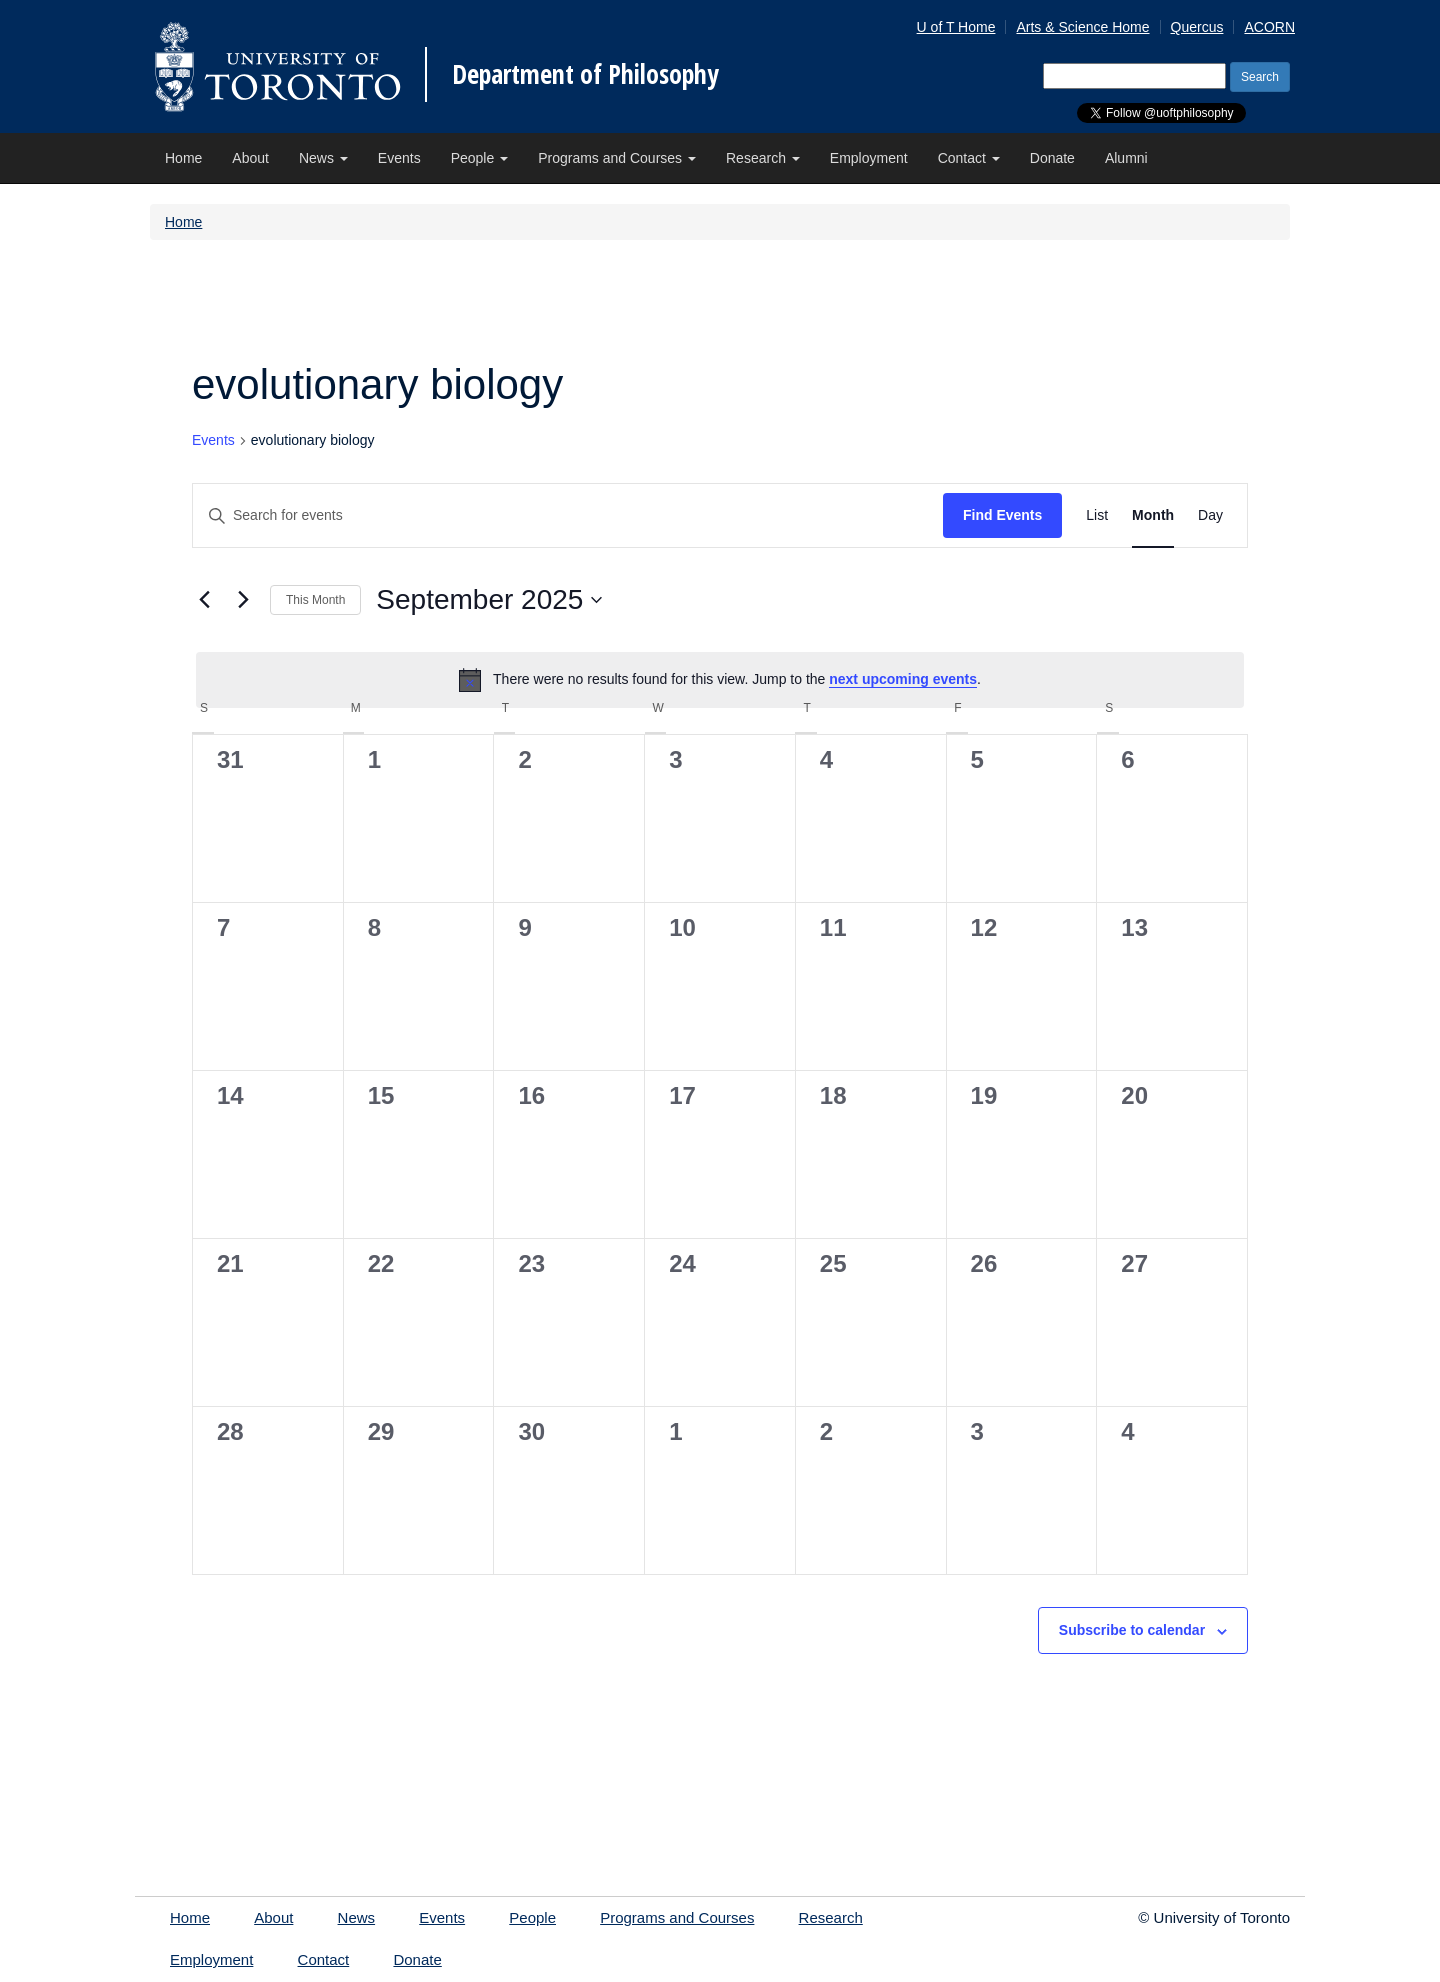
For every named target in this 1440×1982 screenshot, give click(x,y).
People (479, 158)
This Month (315, 600)
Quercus (1197, 27)
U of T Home (956, 27)
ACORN (1269, 27)
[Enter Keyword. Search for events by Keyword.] (568, 515)
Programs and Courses (617, 158)
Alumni (1126, 158)
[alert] (720, 680)
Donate (1052, 158)
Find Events (1002, 515)
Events (399, 158)
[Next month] (243, 600)
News (323, 158)
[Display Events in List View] (1097, 515)
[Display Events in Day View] (1210, 515)
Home (183, 158)
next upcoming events (903, 679)
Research (763, 158)
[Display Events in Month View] (1153, 515)
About (250, 158)
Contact (969, 158)
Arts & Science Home (1082, 27)
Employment (869, 158)
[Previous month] (204, 600)
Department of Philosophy (585, 74)
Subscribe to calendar (1132, 1630)
